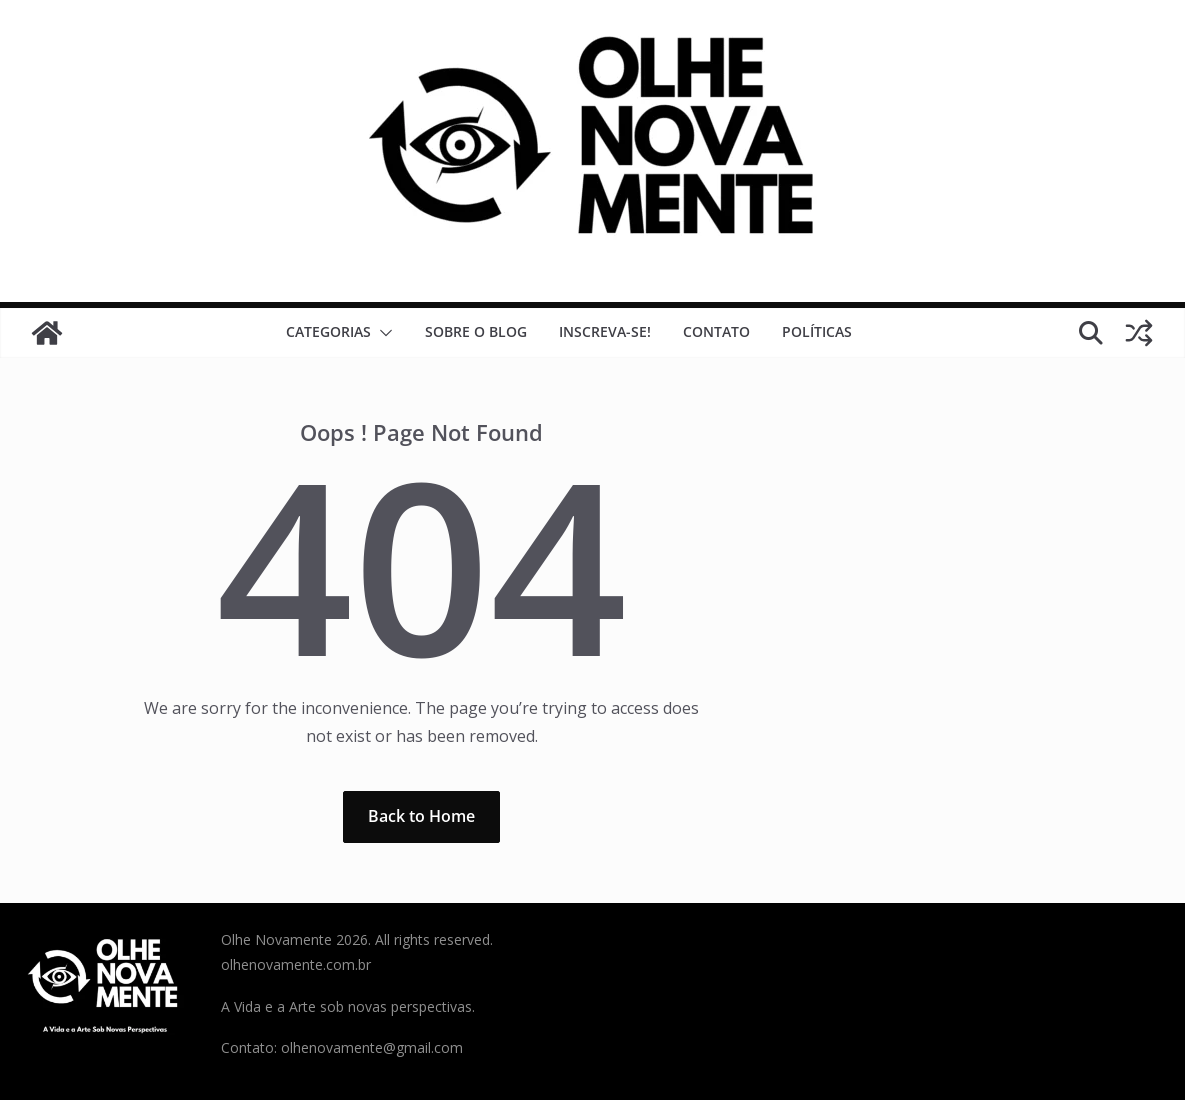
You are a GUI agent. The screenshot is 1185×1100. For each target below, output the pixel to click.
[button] (382, 333)
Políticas (817, 331)
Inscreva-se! (605, 331)
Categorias (328, 331)
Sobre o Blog (476, 331)
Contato (716, 331)
